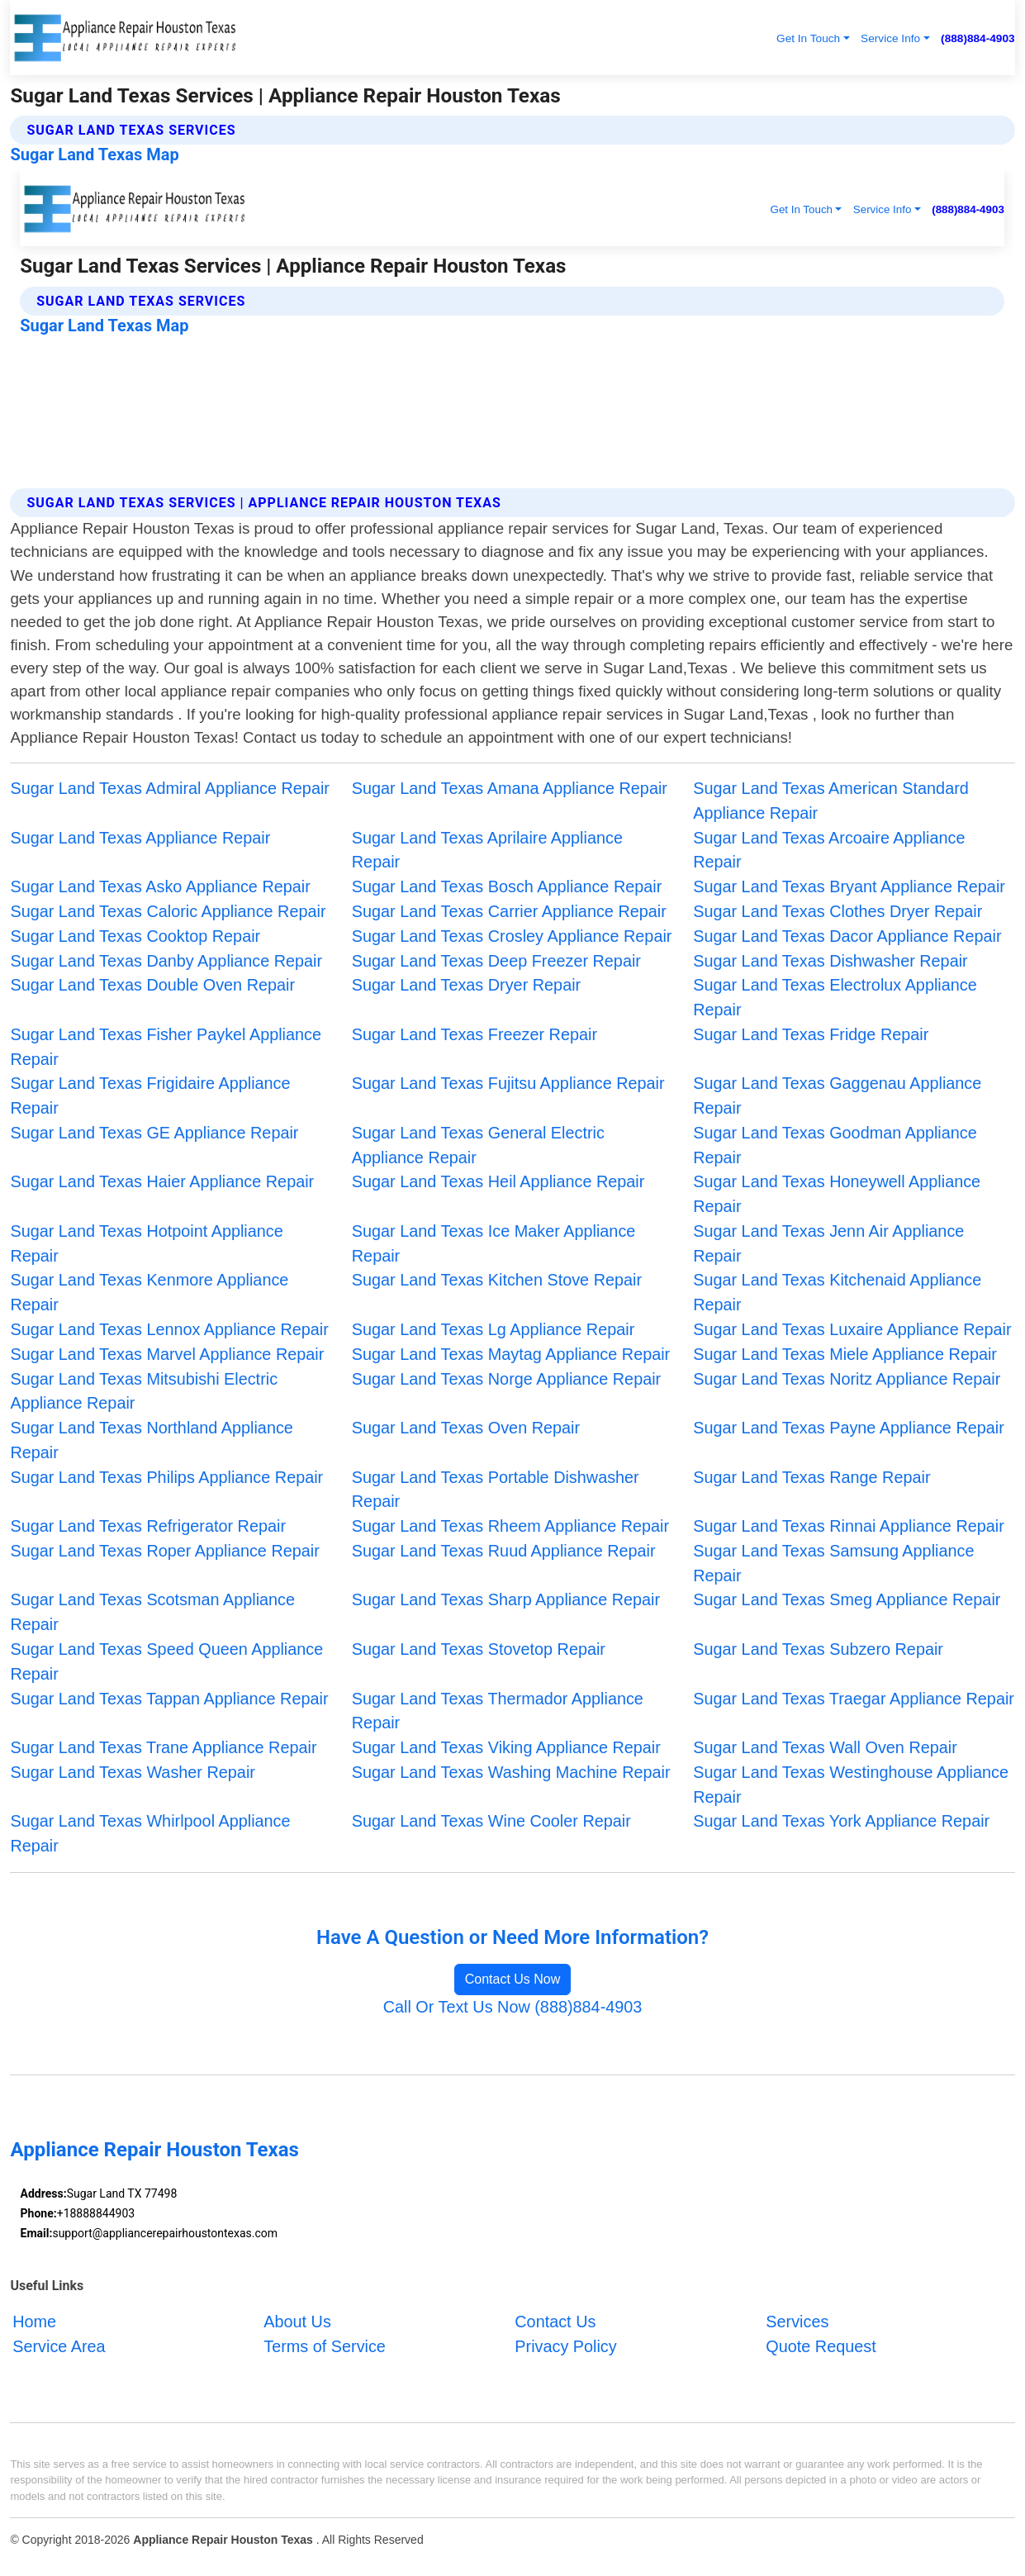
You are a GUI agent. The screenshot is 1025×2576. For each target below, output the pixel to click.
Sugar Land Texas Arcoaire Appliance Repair (829, 850)
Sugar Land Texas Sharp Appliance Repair (506, 1599)
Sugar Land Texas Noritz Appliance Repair (846, 1379)
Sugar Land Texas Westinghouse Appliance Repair (850, 1784)
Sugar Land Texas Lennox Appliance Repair (169, 1329)
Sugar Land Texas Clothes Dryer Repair (837, 911)
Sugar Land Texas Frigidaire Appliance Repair (150, 1095)
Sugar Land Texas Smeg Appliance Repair (846, 1599)
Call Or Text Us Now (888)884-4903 (513, 2007)
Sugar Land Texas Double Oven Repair (152, 985)
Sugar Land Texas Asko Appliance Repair (160, 886)
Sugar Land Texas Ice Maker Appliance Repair (494, 1243)
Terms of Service (324, 2346)
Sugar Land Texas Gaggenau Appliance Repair (837, 1095)
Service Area (58, 2346)
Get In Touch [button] (808, 38)
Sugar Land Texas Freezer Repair (474, 1034)
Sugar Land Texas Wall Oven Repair (825, 1747)
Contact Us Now (513, 1979)
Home (34, 2321)
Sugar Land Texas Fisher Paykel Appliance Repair (165, 1046)
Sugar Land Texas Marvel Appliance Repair (167, 1354)
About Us (297, 2321)
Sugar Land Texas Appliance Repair (140, 838)
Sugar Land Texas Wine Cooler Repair (491, 1821)
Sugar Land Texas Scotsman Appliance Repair (152, 1611)
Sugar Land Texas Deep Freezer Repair (496, 961)
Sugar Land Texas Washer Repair (132, 1772)
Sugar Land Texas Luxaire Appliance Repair (852, 1329)
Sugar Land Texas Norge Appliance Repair (506, 1379)
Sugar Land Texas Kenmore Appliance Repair (149, 1292)
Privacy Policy (565, 2346)
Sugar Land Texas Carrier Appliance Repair (509, 911)
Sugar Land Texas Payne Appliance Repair (848, 1428)
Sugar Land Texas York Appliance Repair (841, 1821)
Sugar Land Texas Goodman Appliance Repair (835, 1145)
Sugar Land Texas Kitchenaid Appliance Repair (837, 1292)
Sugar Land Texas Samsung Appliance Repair (833, 1563)
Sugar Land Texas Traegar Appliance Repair (853, 1699)
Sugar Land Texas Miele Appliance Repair (845, 1354)
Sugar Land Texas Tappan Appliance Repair (169, 1699)
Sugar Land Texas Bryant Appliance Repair (849, 886)
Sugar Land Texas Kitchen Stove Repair (497, 1280)
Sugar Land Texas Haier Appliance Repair (162, 1181)
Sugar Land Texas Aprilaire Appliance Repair (487, 850)
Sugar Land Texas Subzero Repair (818, 1649)
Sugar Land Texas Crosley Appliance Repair (512, 936)
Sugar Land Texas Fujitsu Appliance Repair (508, 1083)
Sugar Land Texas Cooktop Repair (135, 936)
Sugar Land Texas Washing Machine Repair (511, 1772)
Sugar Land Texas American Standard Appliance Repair (831, 800)
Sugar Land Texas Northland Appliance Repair (151, 1440)
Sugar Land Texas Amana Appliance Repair (509, 788)
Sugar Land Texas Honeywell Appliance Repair (836, 1193)
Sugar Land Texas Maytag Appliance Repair (511, 1354)
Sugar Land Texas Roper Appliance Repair (164, 1551)
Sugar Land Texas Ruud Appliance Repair (504, 1551)
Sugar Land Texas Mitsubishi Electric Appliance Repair (144, 1391)
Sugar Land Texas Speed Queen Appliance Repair (166, 1661)
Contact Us (555, 2321)
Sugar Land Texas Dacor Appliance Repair (847, 936)
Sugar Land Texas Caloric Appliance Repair (167, 911)
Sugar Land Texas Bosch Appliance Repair (507, 886)
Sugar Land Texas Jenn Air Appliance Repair (828, 1243)
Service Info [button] (890, 38)
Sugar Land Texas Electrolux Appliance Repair (835, 997)
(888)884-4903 (978, 38)
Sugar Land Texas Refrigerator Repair (148, 1526)
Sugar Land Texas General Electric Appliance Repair (478, 1145)
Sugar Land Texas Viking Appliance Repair (506, 1747)
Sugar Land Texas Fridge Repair (810, 1034)
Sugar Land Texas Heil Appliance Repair (498, 1181)
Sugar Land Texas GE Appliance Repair (154, 1133)
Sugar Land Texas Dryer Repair (466, 985)
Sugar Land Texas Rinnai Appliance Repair (848, 1526)
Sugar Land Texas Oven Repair (466, 1428)
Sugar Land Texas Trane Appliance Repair (163, 1747)
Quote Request (821, 2346)
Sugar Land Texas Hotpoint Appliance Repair (146, 1243)
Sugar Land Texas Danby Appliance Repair (166, 961)
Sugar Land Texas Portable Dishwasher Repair (495, 1489)
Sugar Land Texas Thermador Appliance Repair (497, 1711)
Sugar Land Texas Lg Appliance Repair (493, 1329)
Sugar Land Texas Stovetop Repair (478, 1649)
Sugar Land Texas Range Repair (811, 1477)
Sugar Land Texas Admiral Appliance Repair (170, 788)
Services (797, 2321)
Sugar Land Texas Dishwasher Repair (830, 961)
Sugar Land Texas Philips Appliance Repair (166, 1477)
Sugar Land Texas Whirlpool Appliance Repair (150, 1833)
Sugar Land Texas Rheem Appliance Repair (510, 1526)
